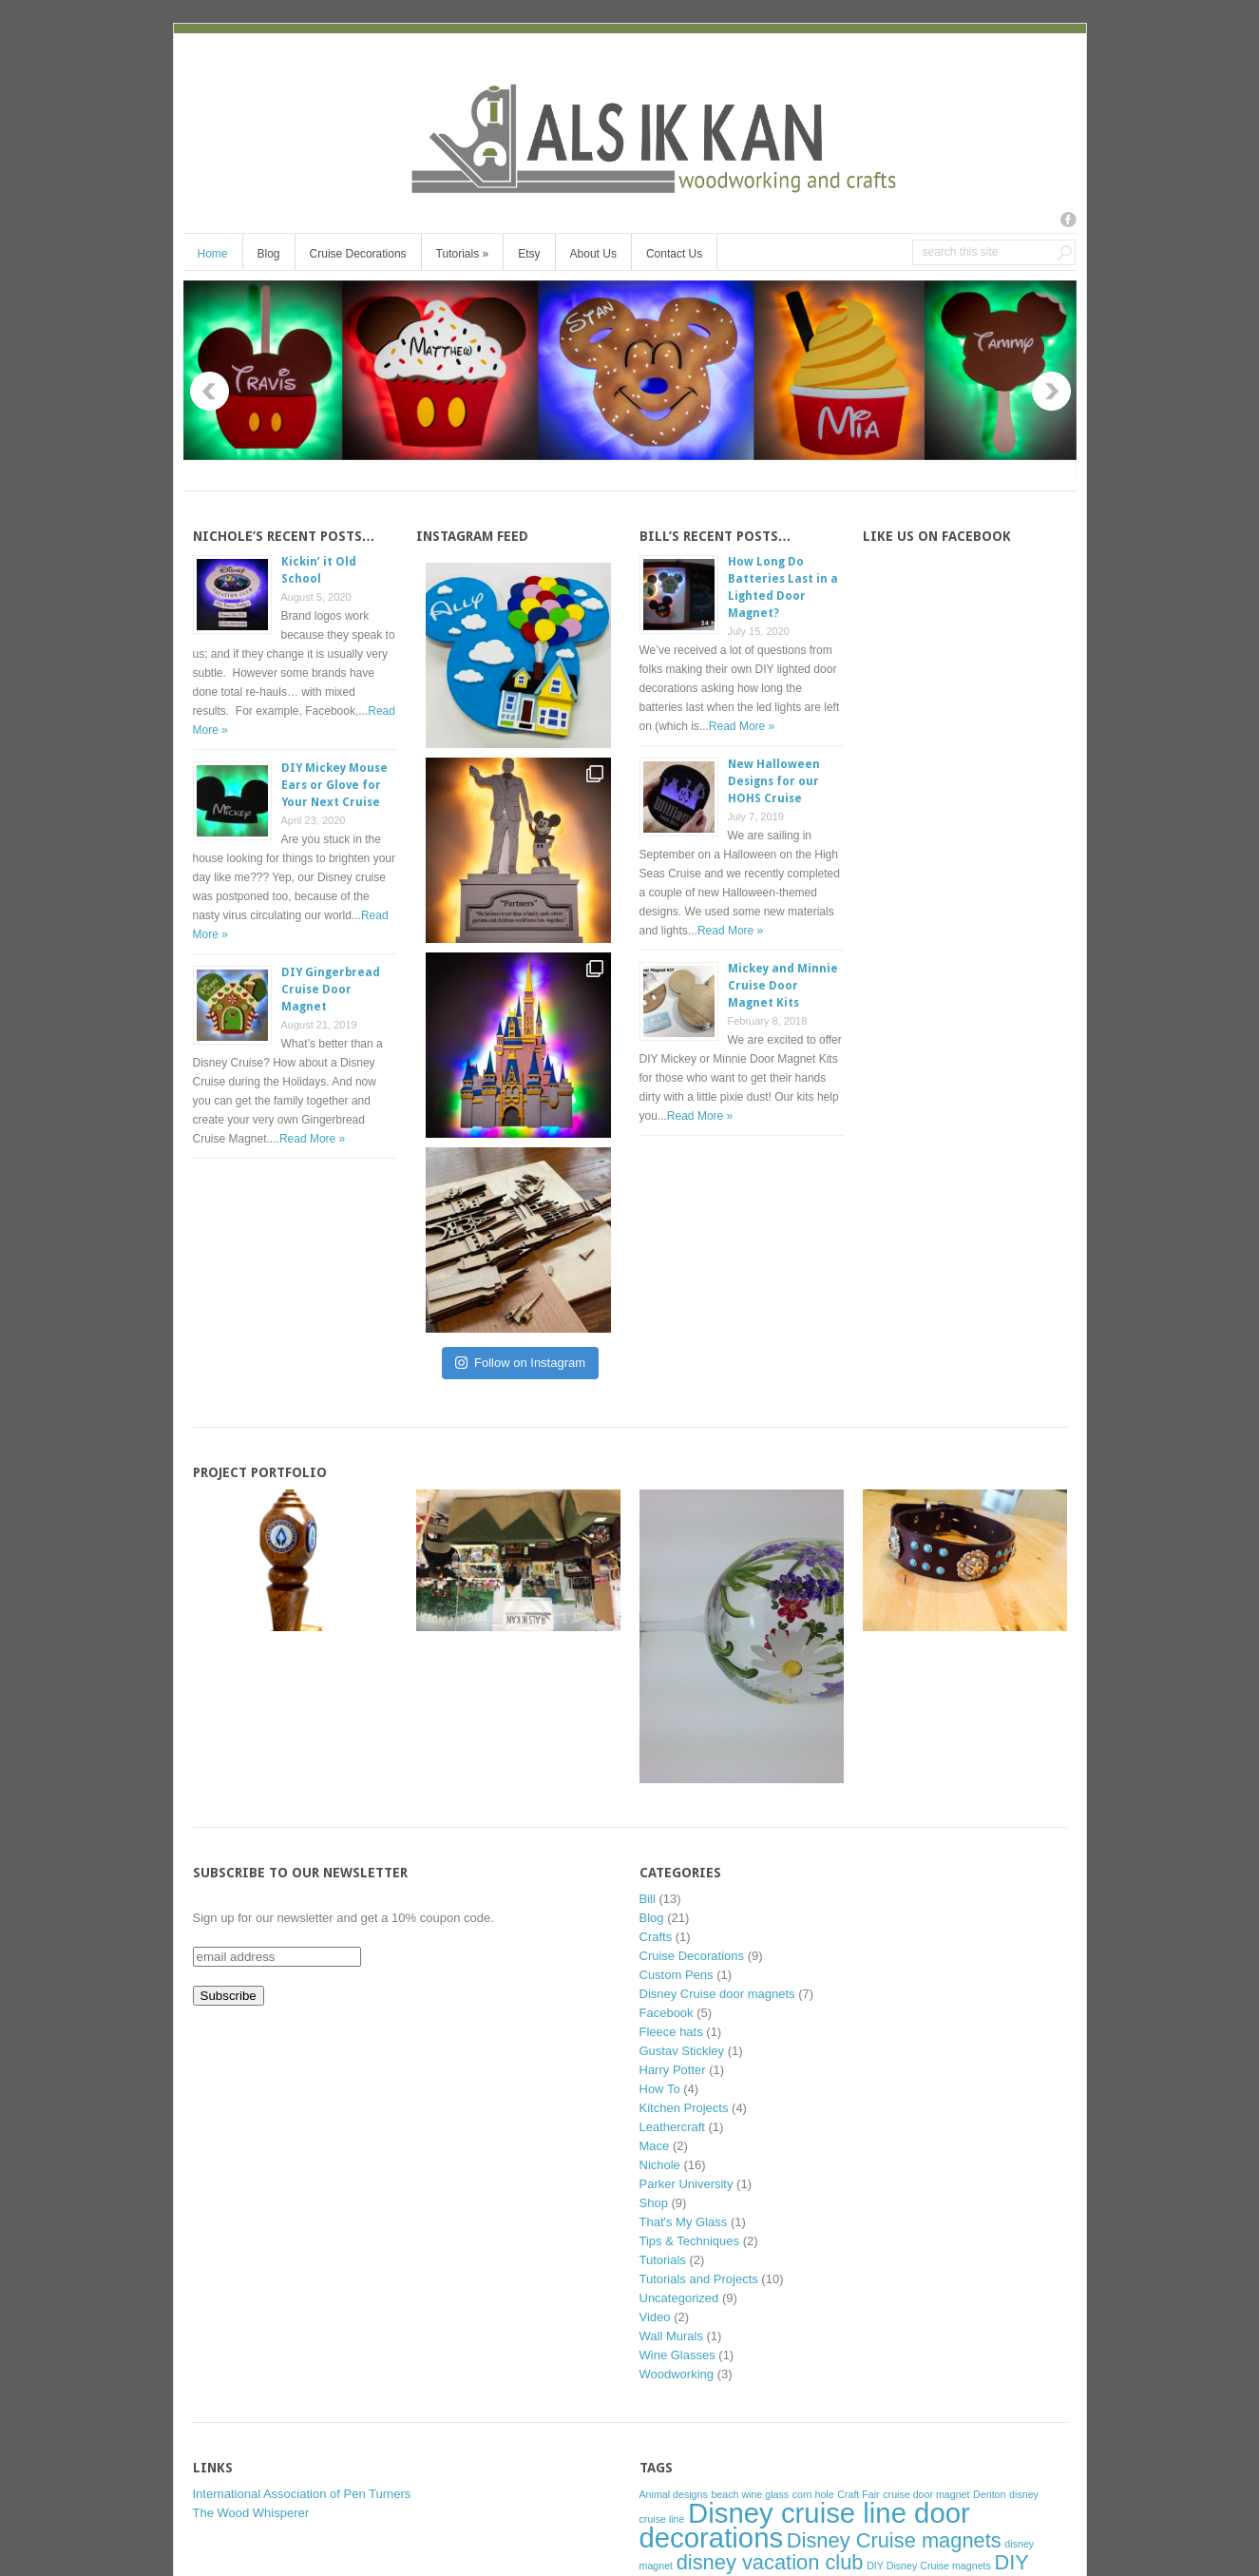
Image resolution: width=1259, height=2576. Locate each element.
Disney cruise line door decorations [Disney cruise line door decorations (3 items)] (804, 2525)
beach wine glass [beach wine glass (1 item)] (750, 2494)
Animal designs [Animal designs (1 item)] (673, 2494)
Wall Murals (671, 2336)
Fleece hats (671, 2032)
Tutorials (462, 253)
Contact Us (674, 253)
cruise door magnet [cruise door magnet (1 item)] (926, 2494)
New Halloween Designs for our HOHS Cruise (774, 781)
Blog (269, 253)
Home (213, 253)
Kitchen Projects (684, 2108)
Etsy (529, 253)
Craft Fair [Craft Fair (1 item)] (858, 2494)
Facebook (666, 2013)
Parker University (686, 2184)
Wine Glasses (677, 2355)
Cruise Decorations (358, 253)
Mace (654, 2146)
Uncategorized (679, 2298)
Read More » (312, 1138)
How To (659, 2089)
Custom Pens (676, 1975)
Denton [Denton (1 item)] (989, 2494)
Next (1051, 392)
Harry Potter (672, 2070)
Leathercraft (672, 2127)
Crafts (656, 1937)
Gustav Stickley (682, 2051)
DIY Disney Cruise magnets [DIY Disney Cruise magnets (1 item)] (929, 2565)
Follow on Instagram (520, 1362)
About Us (593, 253)
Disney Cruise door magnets (717, 1994)
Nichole (659, 2165)
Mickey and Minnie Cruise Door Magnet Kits (783, 985)
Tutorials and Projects (698, 2279)
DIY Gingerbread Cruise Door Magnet (330, 989)
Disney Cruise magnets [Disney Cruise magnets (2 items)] (894, 2540)
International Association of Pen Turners (302, 2494)
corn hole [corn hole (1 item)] (813, 2494)
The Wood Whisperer (251, 2513)
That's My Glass (683, 2222)
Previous (209, 392)
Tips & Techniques (689, 2241)
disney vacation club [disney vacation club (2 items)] (770, 2562)
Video (655, 2317)
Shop (653, 2203)
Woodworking (677, 2374)
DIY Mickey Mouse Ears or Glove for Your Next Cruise (334, 785)
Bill (647, 1899)
